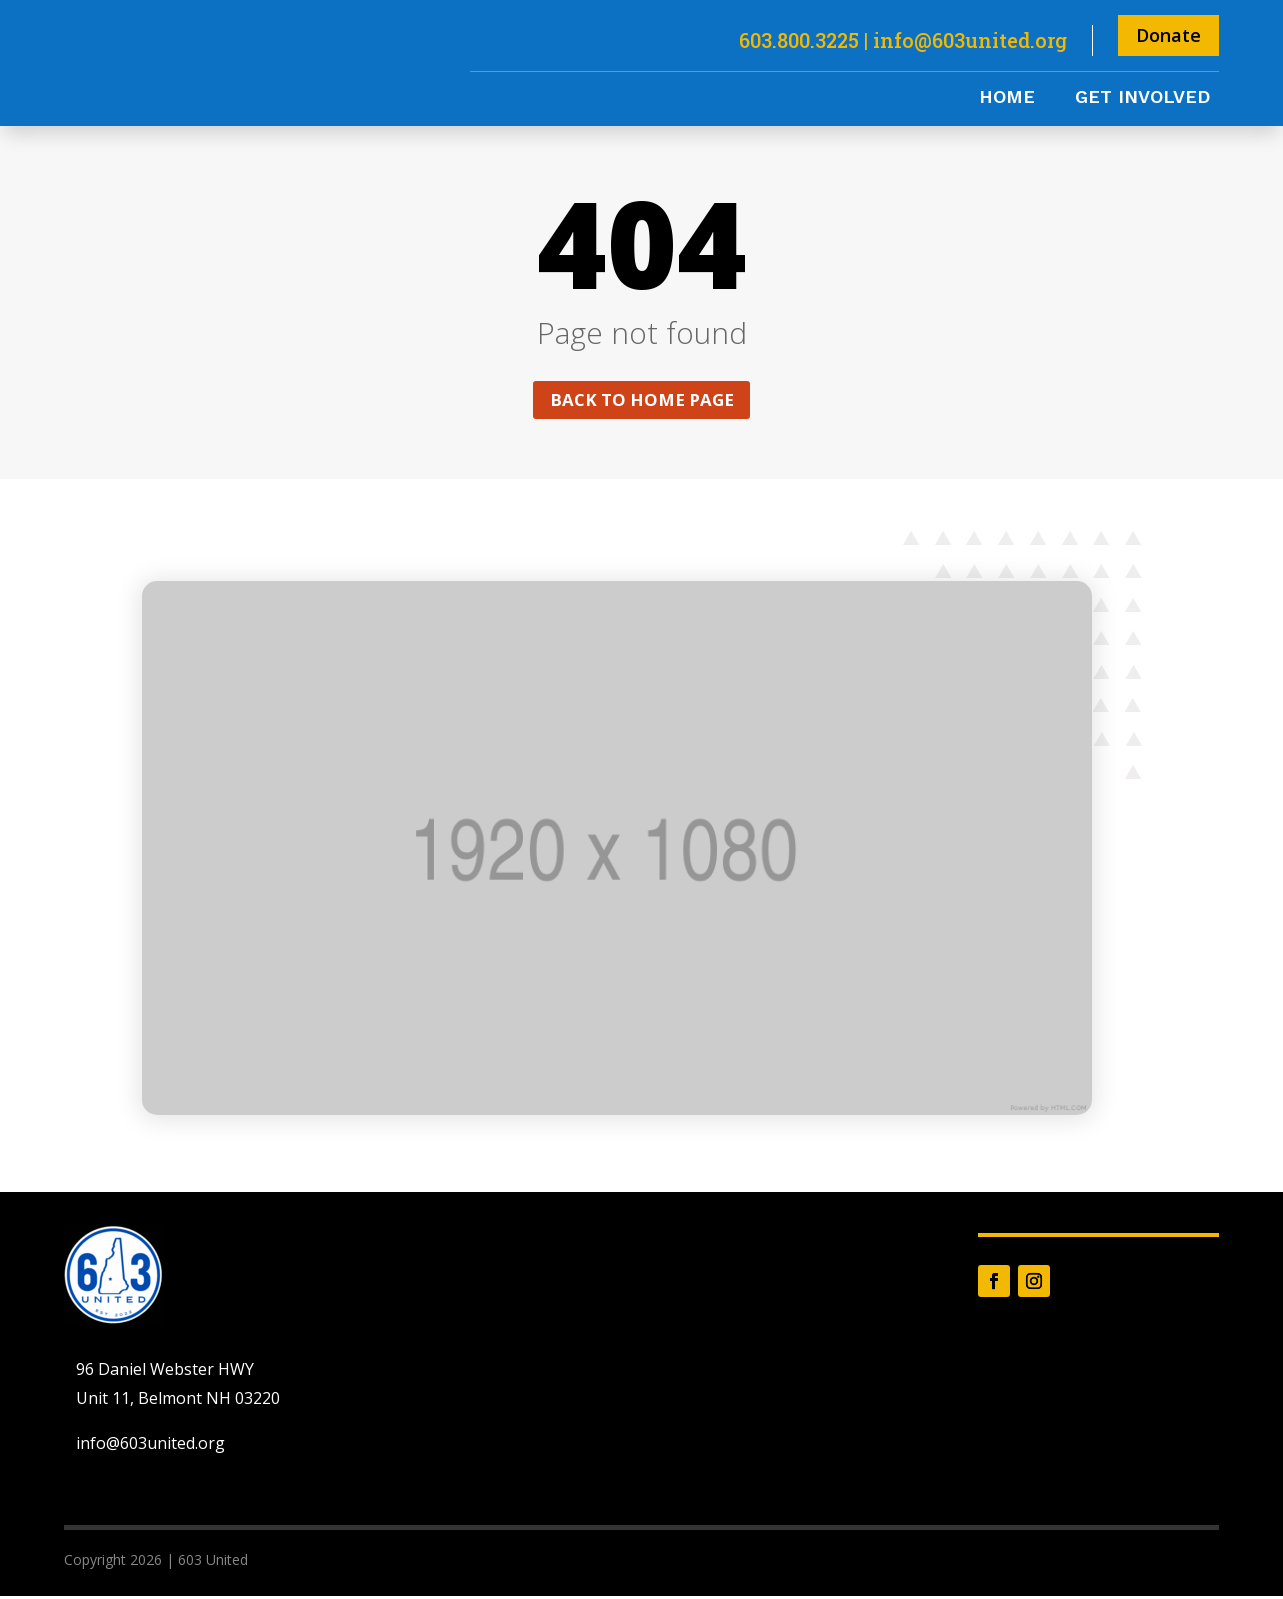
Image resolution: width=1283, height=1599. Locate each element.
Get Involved (1142, 98)
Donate (1168, 35)
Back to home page (642, 401)
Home (1007, 98)
